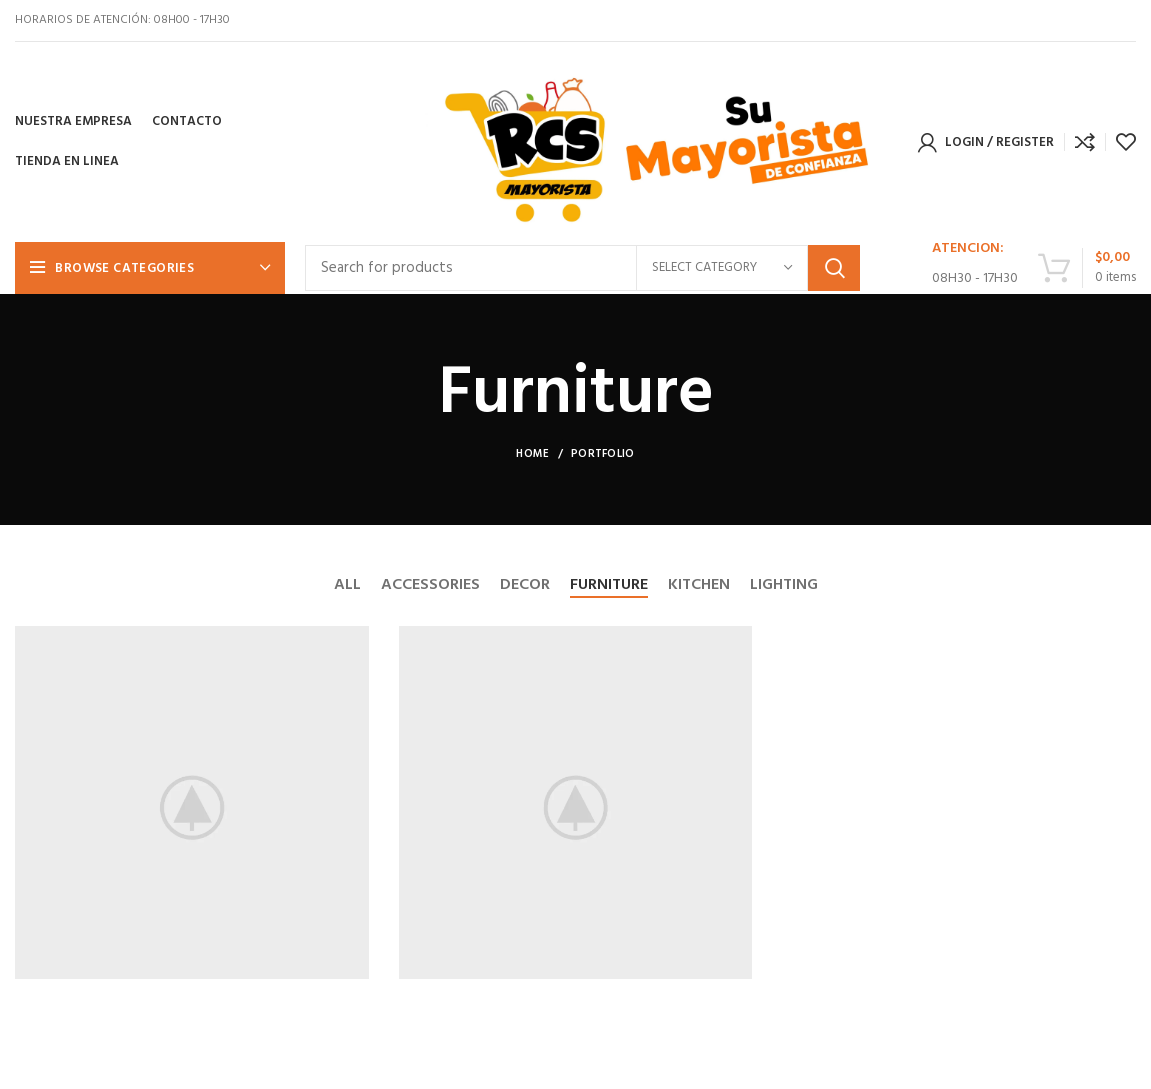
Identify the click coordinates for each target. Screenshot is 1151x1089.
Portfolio (603, 454)
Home (532, 454)
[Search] (582, 268)
